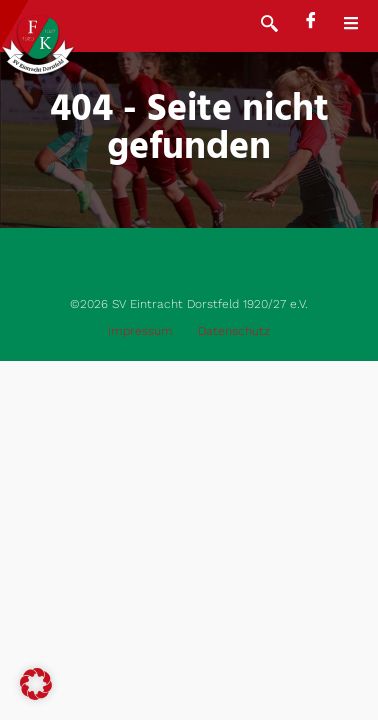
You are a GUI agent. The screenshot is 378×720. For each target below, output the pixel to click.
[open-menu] (361, 26)
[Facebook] (311, 22)
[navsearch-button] (269, 26)
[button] (36, 684)
